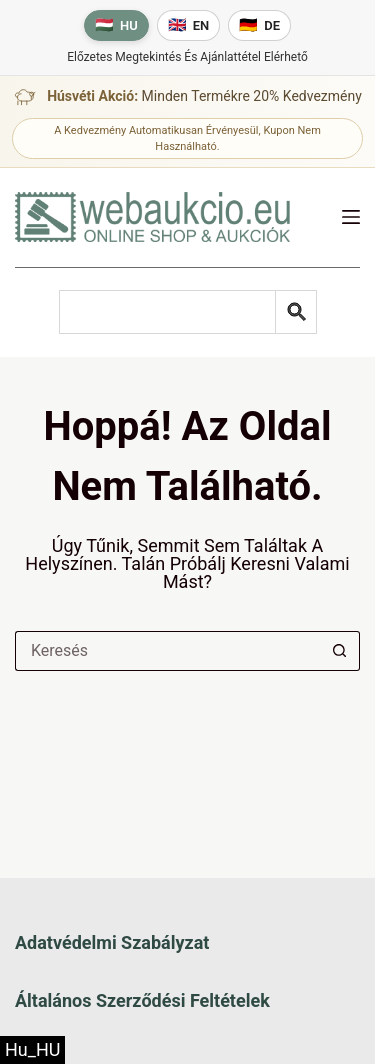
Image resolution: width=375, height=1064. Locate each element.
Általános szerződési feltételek (142, 1000)
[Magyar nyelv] (116, 25)
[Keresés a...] (167, 651)
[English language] (189, 25)
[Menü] (351, 217)
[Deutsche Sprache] (259, 25)
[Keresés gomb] (340, 651)
